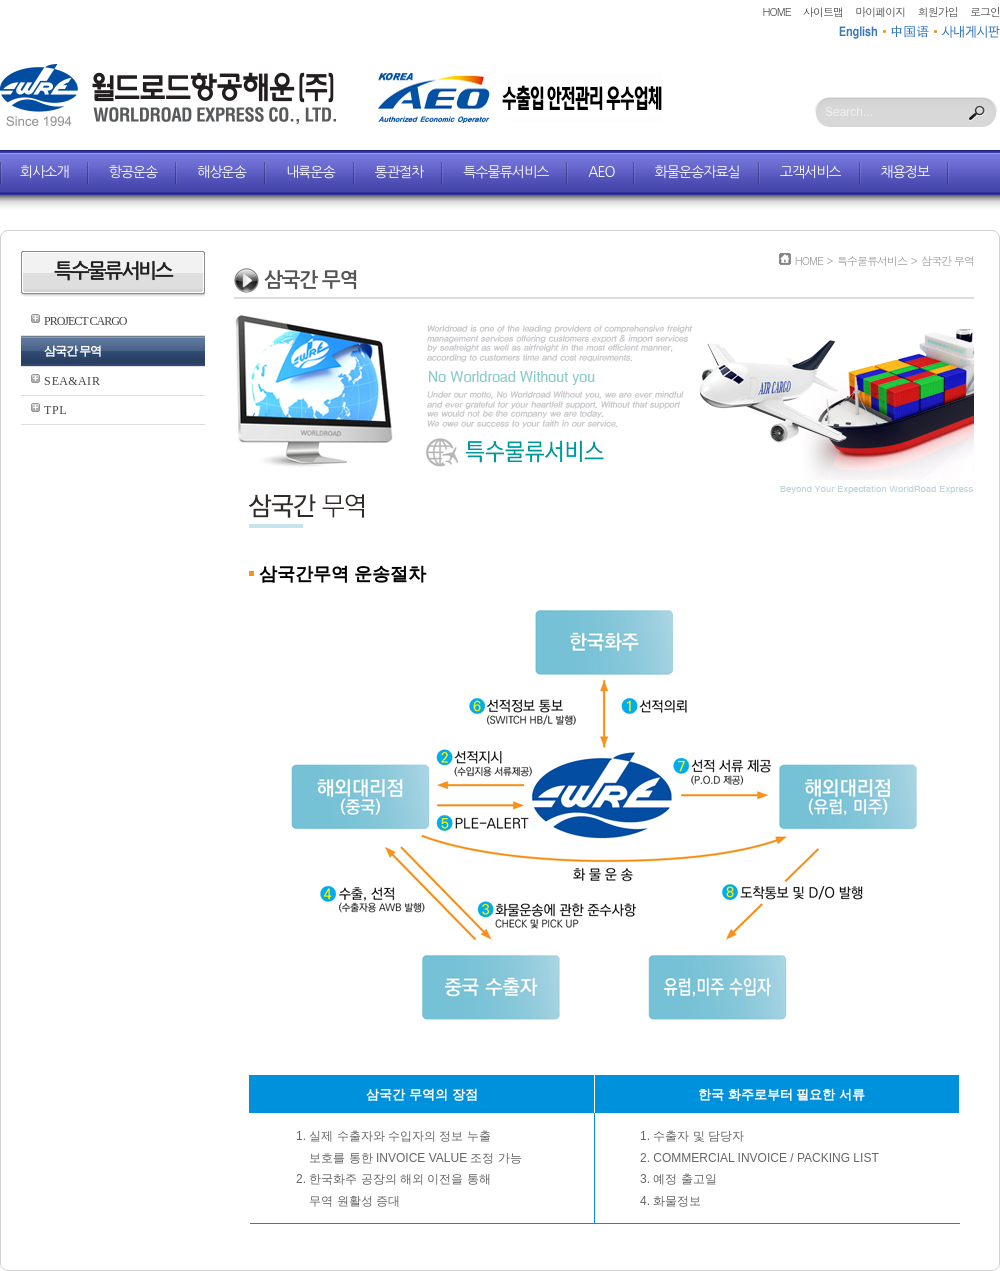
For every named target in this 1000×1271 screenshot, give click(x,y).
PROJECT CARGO (85, 321)
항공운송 (133, 172)
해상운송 (221, 172)
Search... (849, 112)
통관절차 (399, 172)
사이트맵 (823, 11)
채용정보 (905, 172)
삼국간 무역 (72, 351)
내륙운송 (310, 172)
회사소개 (44, 172)
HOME (777, 11)
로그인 (985, 11)
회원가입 (938, 11)
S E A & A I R (71, 381)
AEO (601, 172)
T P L (55, 410)
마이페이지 (880, 11)
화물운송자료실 (697, 172)
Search (977, 113)
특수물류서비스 (505, 172)
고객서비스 (810, 172)
